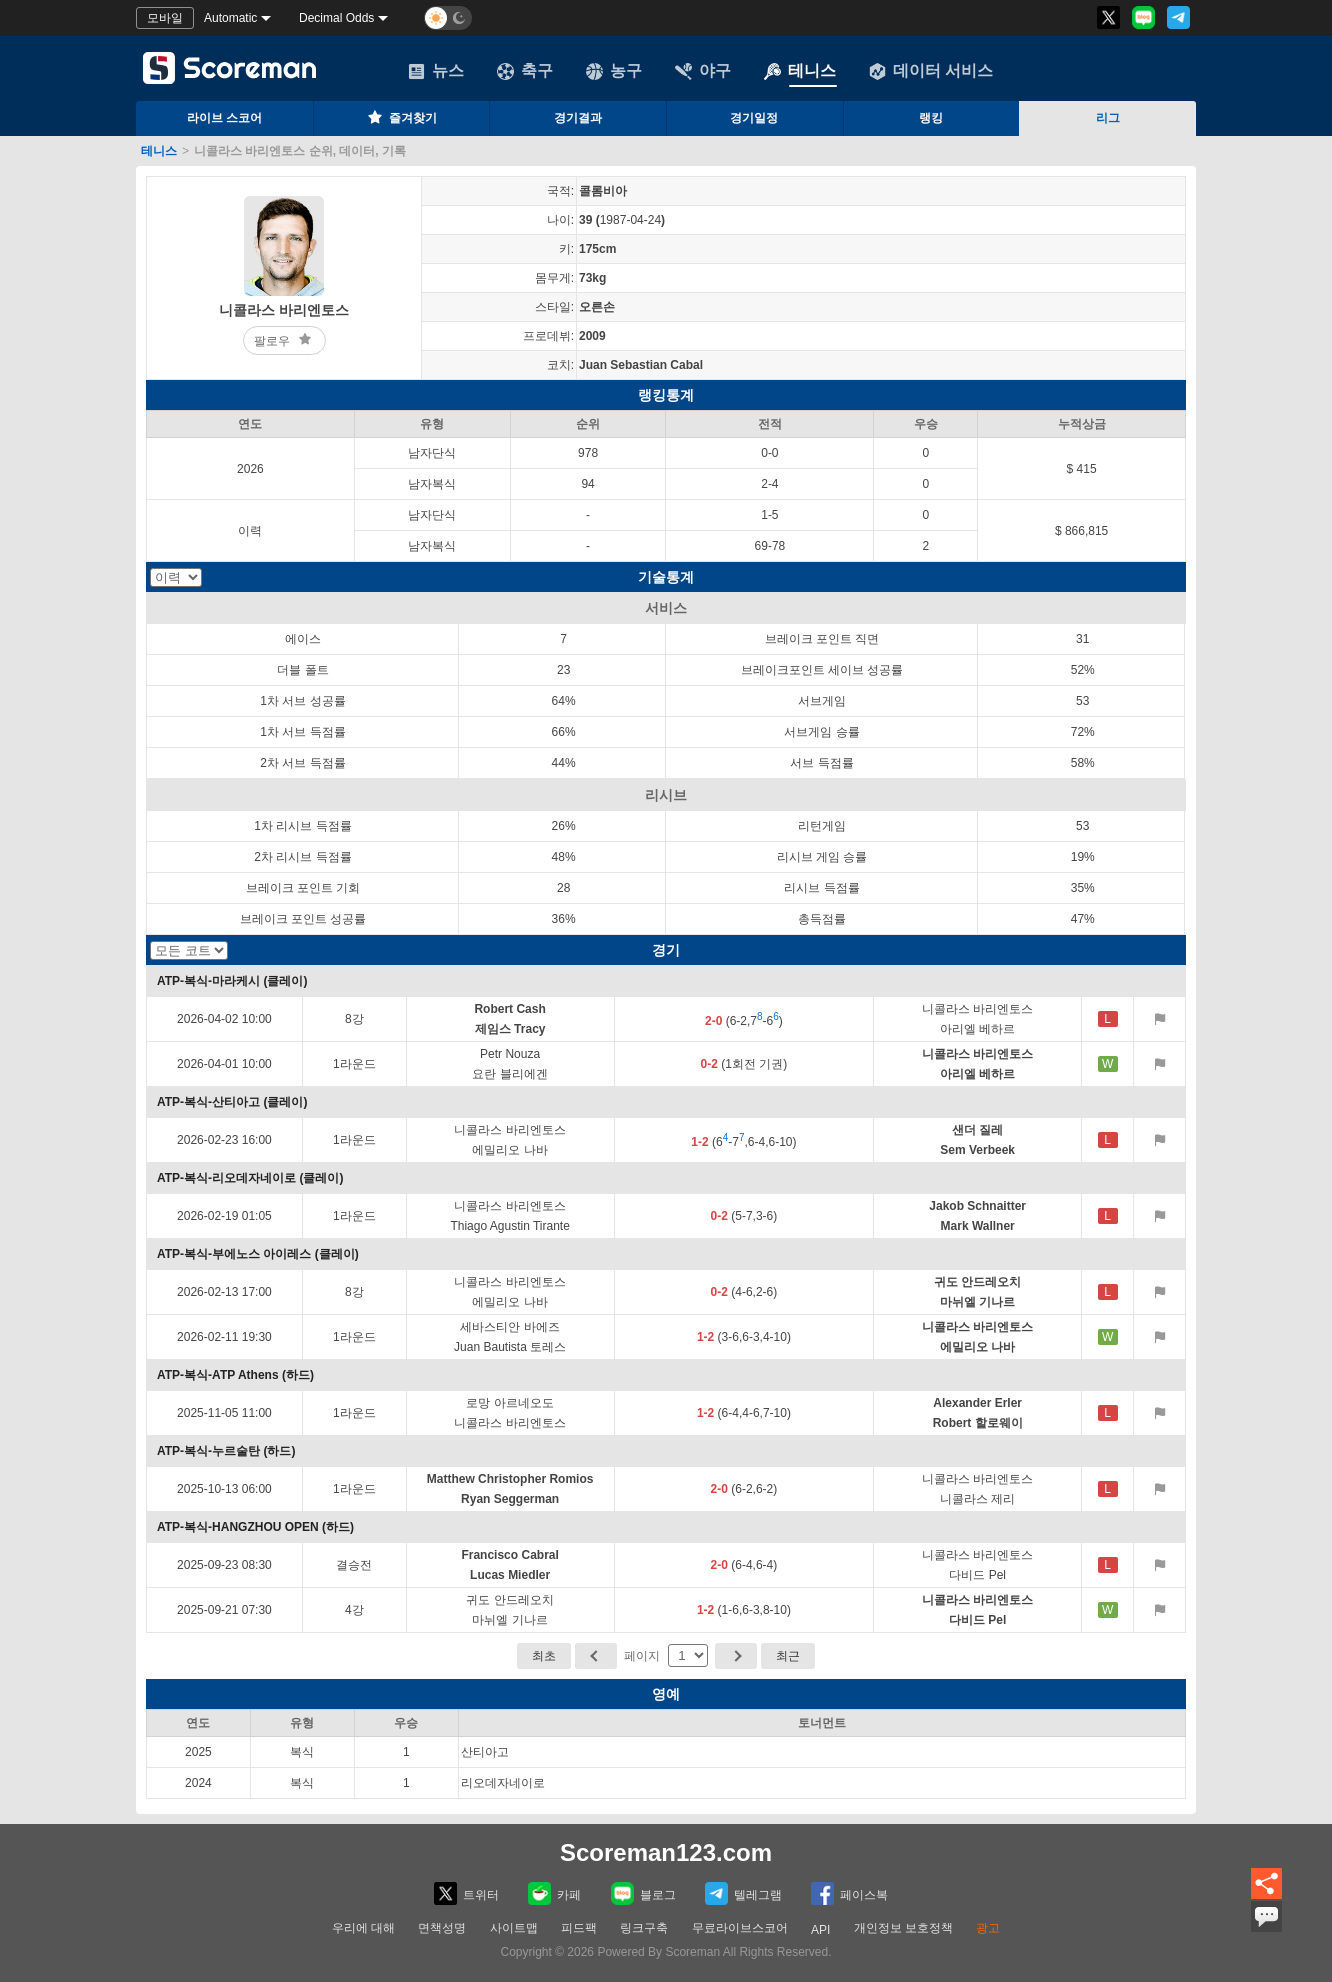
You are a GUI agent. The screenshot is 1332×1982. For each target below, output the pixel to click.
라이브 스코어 (224, 118)
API (820, 1930)
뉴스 (436, 71)
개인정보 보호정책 (903, 1928)
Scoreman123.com (666, 1852)
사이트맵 (514, 1928)
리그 (1108, 118)
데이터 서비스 (931, 71)
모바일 (165, 18)
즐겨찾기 (401, 117)
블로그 (643, 1893)
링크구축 (644, 1928)
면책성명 (442, 1928)
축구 (525, 71)
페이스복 (849, 1893)
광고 (988, 1928)
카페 (554, 1893)
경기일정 (754, 118)
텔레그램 (743, 1893)
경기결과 (578, 118)
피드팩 (579, 1928)
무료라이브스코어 (740, 1928)
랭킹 (931, 118)
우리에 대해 (363, 1928)
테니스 (800, 71)
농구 (614, 71)
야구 (703, 71)
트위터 (466, 1893)
